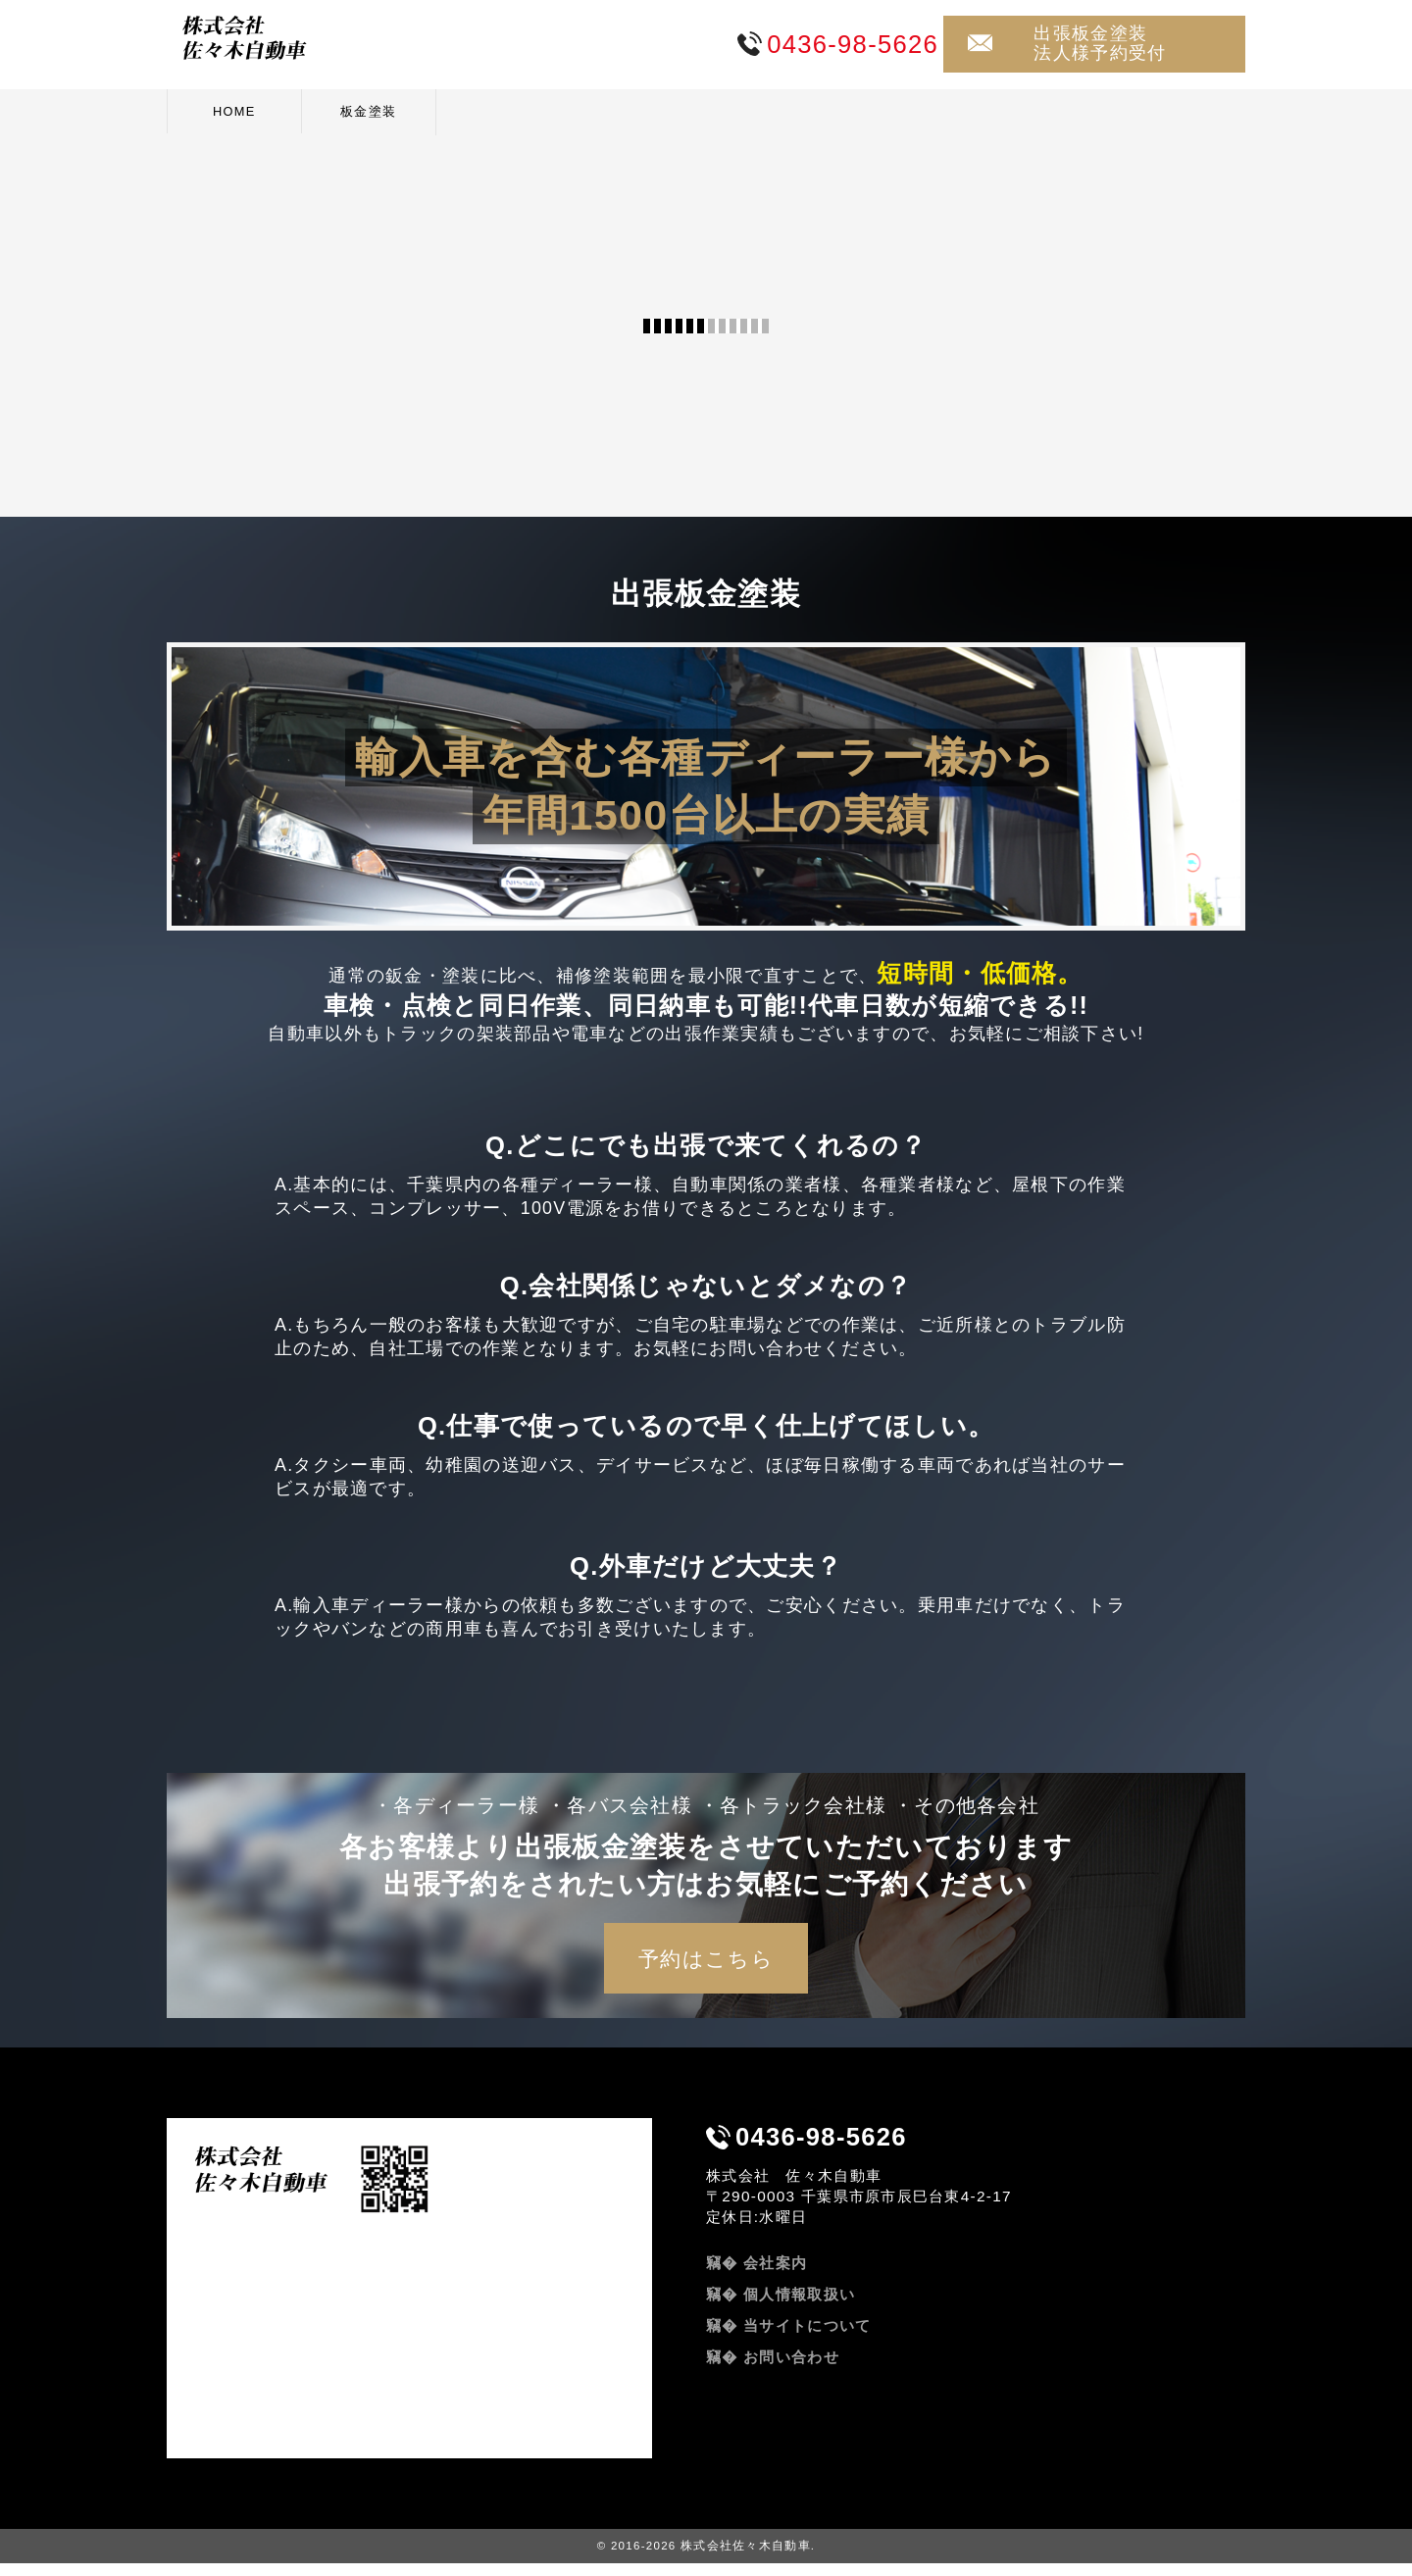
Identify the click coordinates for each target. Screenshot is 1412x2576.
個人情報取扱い (799, 2306)
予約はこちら (706, 1971)
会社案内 (775, 2275)
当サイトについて (807, 2338)
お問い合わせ (791, 2369)
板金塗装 (368, 111)
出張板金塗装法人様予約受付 (1100, 43)
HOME (234, 111)
